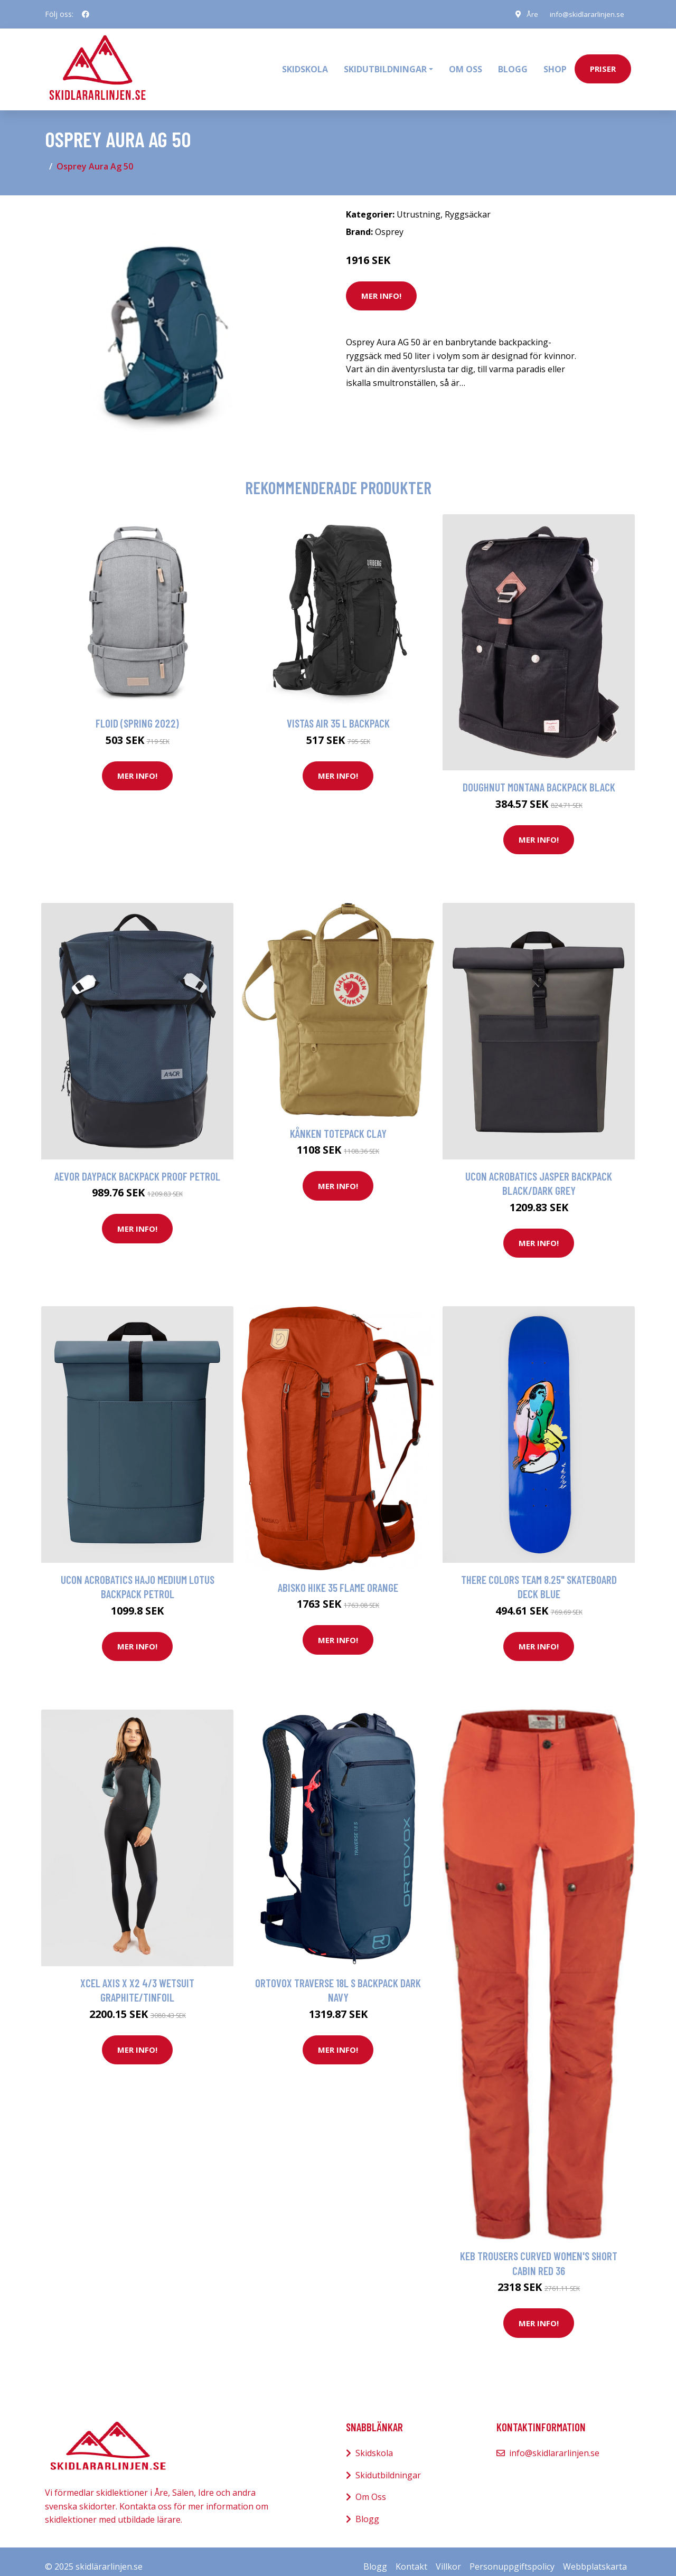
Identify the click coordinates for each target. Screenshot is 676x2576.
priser (603, 64)
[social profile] (85, 14)
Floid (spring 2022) (137, 712)
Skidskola (305, 64)
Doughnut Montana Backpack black (539, 777)
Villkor (448, 2556)
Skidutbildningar (388, 2464)
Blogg (513, 64)
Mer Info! (381, 285)
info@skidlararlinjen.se (585, 14)
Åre (528, 14)
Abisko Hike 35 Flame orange (338, 1576)
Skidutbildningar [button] (385, 64)
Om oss (465, 64)
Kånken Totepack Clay (338, 1122)
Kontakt (411, 2556)
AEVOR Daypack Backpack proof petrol (137, 1165)
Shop (555, 64)
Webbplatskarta (595, 2556)
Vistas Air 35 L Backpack (338, 712)
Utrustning (418, 204)
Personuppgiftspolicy (512, 2556)
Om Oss (370, 2487)
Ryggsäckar (468, 204)
